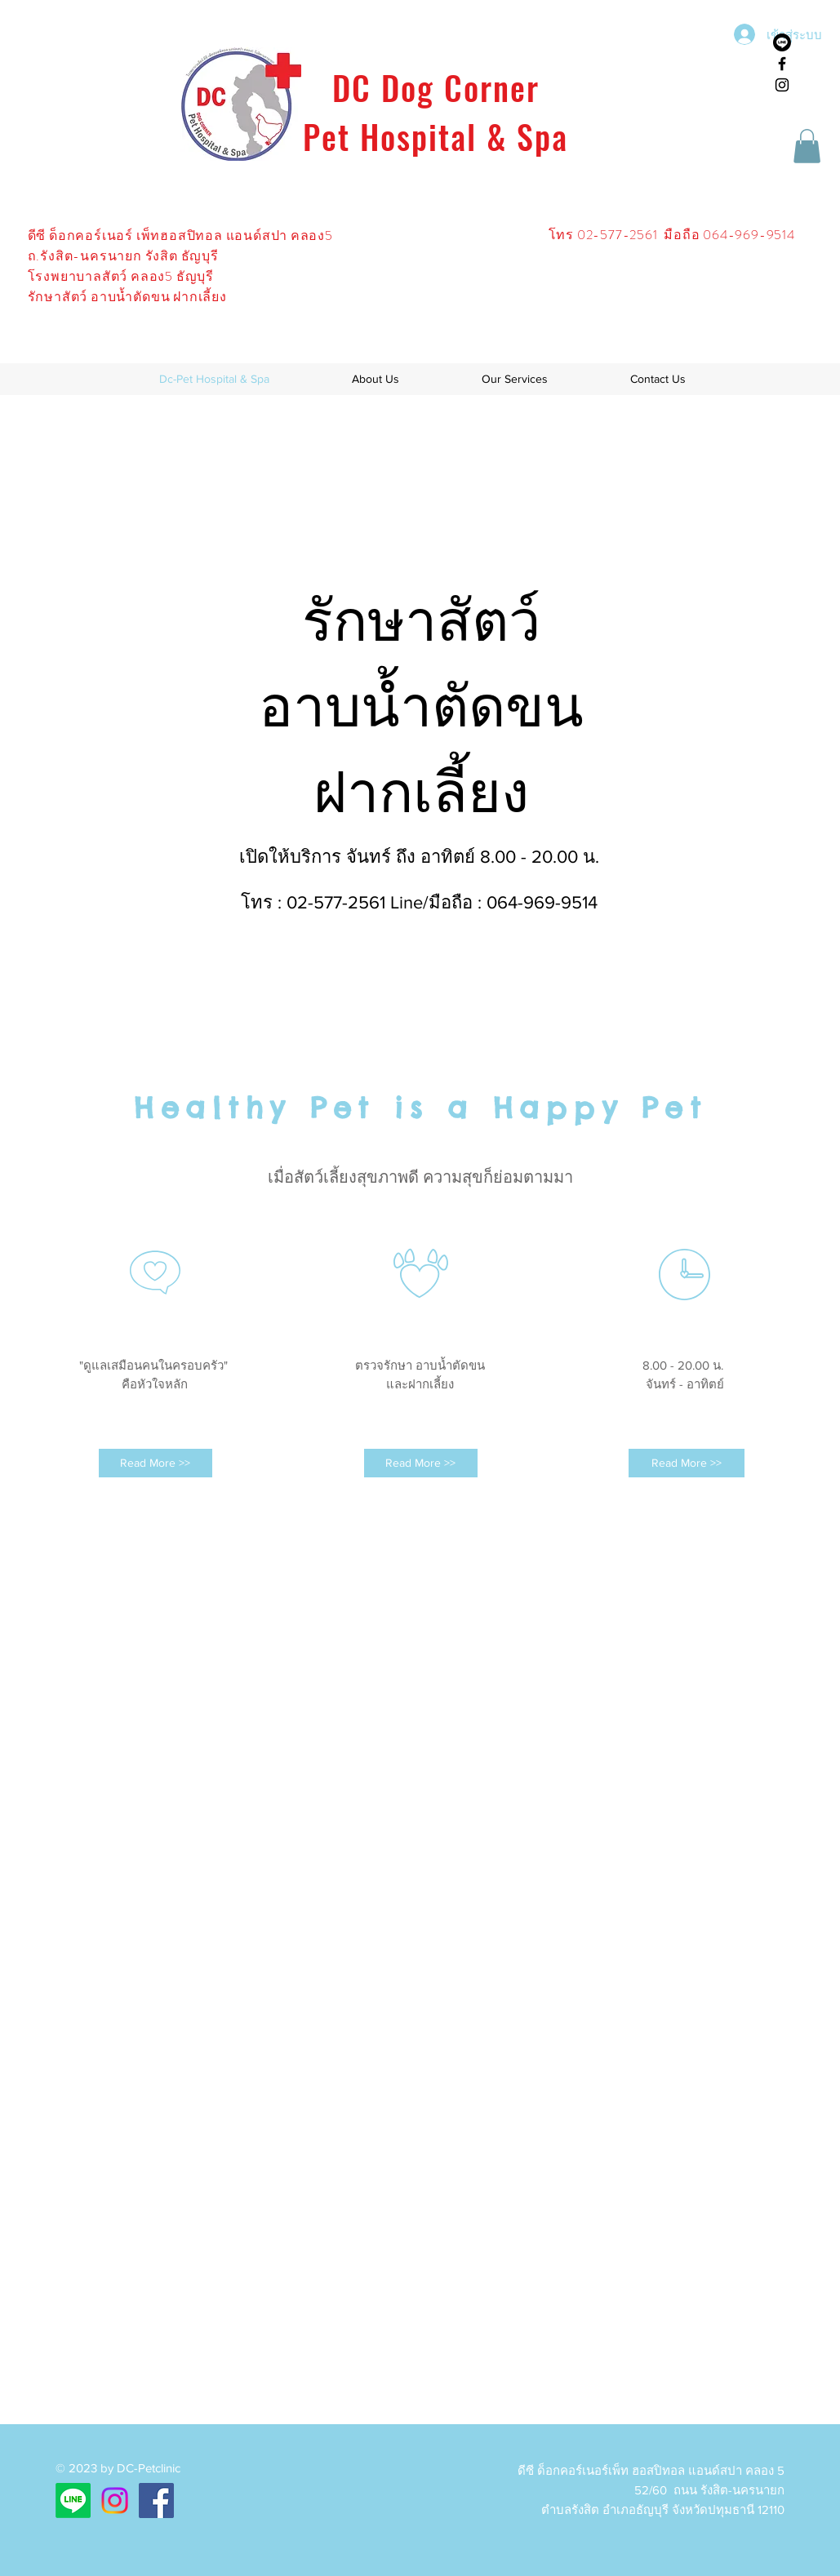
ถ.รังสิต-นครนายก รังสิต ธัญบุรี (123, 255)
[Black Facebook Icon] (782, 64)
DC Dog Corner (436, 87)
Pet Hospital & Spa (435, 136)
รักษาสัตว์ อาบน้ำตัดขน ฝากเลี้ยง (127, 296)
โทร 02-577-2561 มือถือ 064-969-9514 (673, 234)
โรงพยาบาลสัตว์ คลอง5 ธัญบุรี (121, 276)
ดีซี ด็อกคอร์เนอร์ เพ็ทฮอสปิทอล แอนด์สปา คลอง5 (180, 235)
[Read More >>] (155, 1463)
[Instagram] (114, 2500)
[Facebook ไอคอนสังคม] (156, 2500)
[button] (807, 146)
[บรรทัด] (782, 42)
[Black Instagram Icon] (782, 85)
